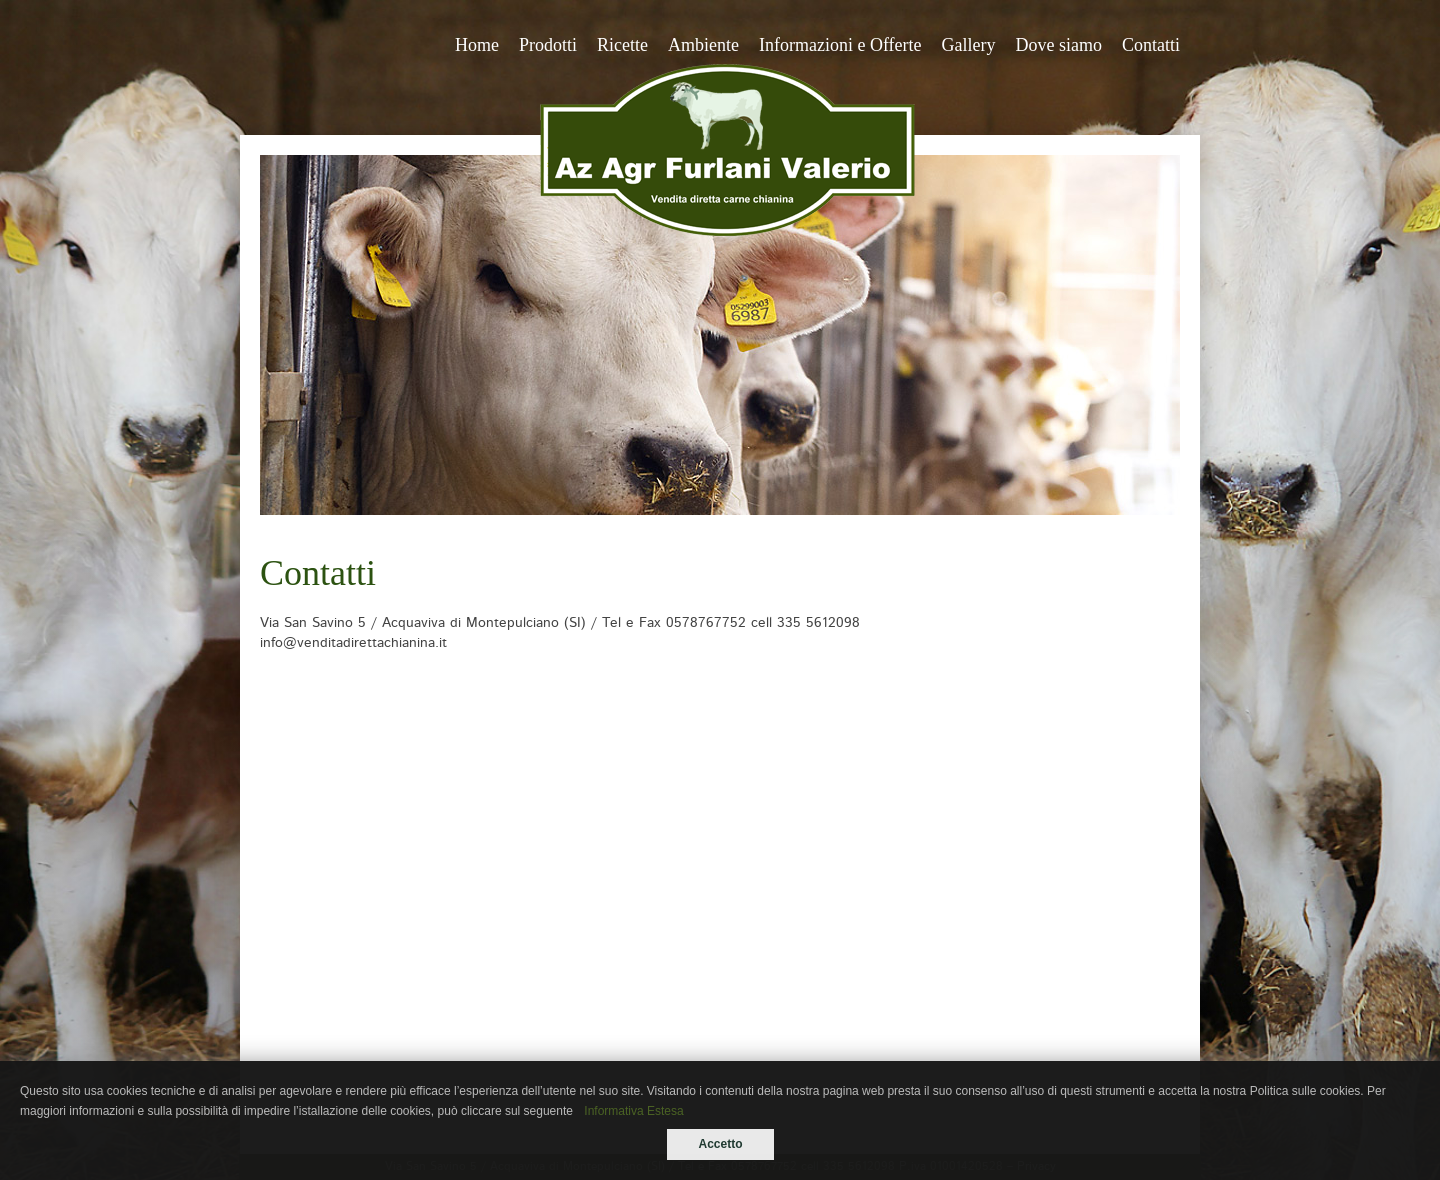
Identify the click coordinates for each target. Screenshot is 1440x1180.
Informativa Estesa (633, 1111)
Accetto (720, 1144)
